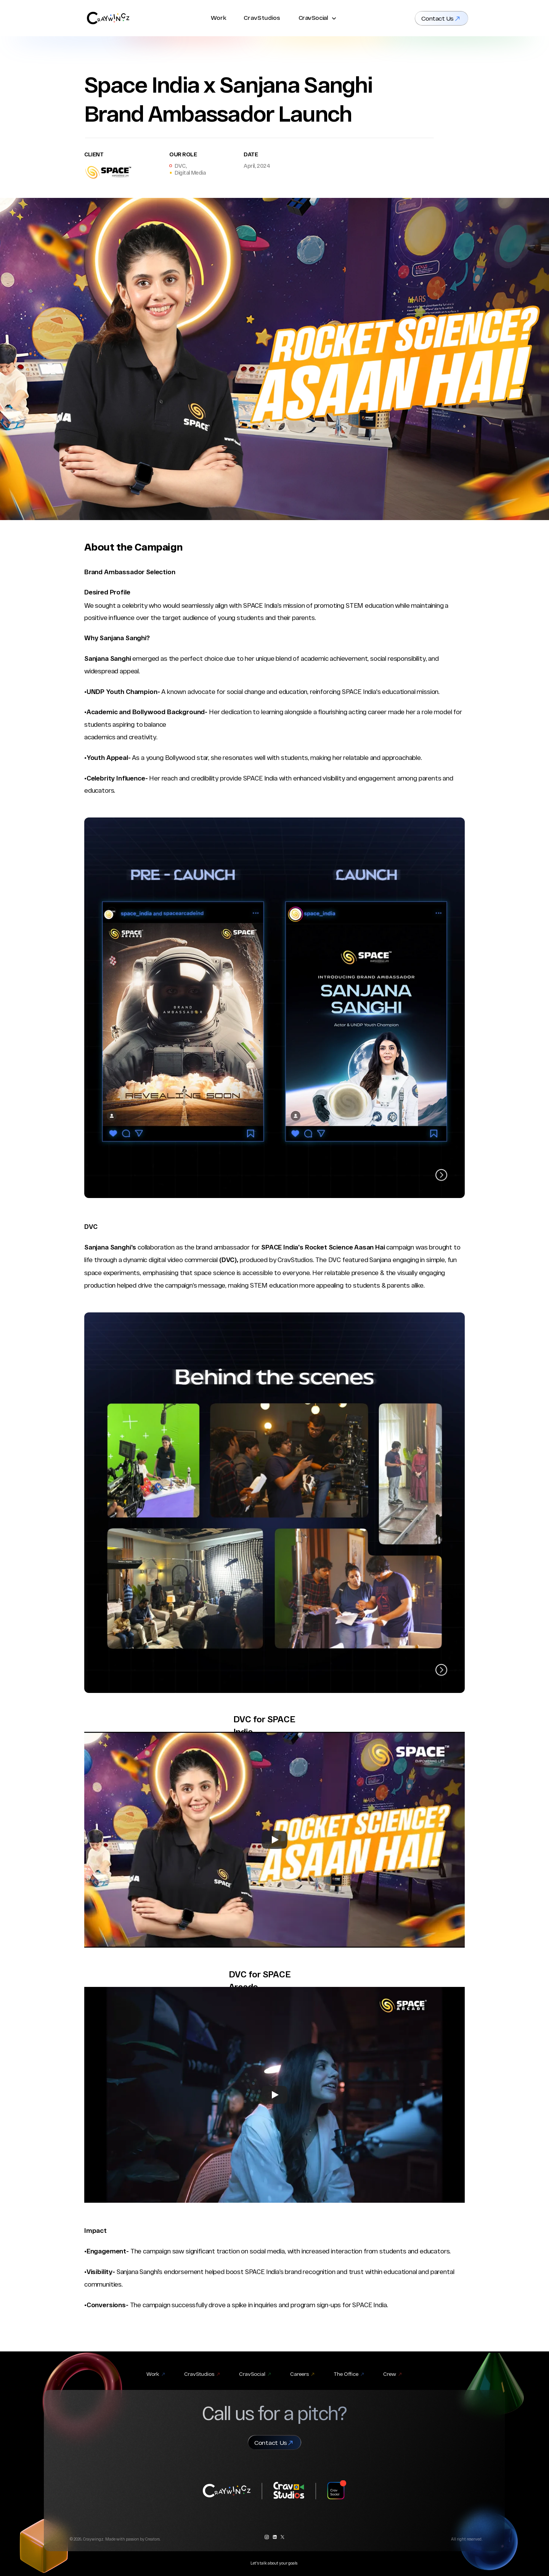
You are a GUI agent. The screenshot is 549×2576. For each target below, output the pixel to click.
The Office (346, 2374)
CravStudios (262, 17)
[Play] (274, 1840)
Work (218, 17)
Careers (299, 2374)
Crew (389, 2374)
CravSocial (313, 17)
